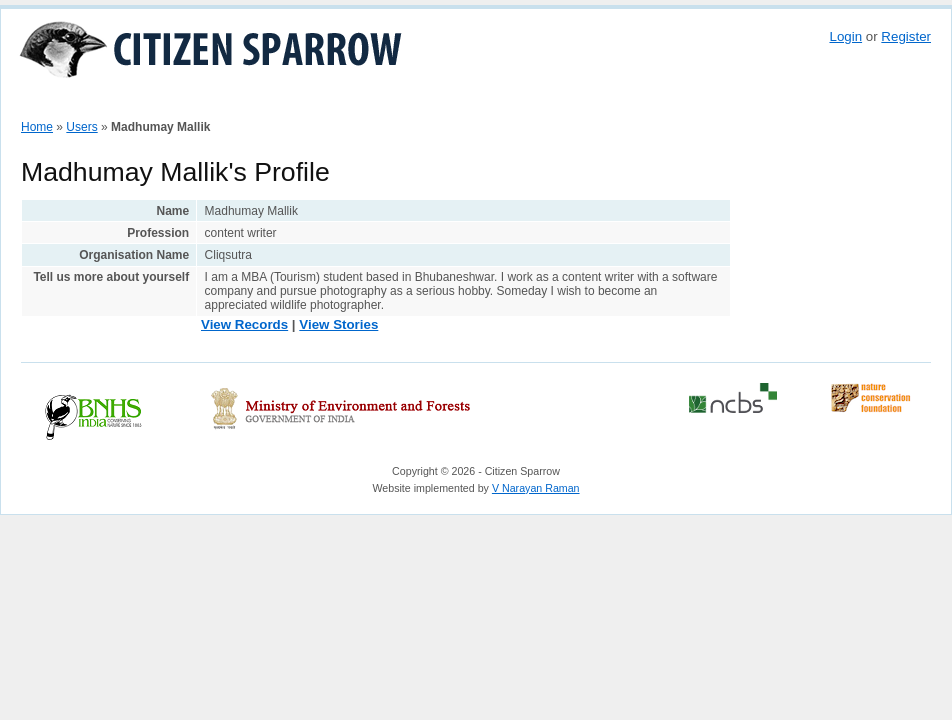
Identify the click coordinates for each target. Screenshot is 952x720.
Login (845, 36)
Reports (635, 103)
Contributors (366, 103)
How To (103, 103)
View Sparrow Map (197, 103)
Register (906, 36)
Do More (515, 103)
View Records (244, 324)
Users (81, 127)
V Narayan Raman (536, 488)
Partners (446, 103)
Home (45, 103)
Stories (290, 103)
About (576, 103)
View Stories (338, 324)
